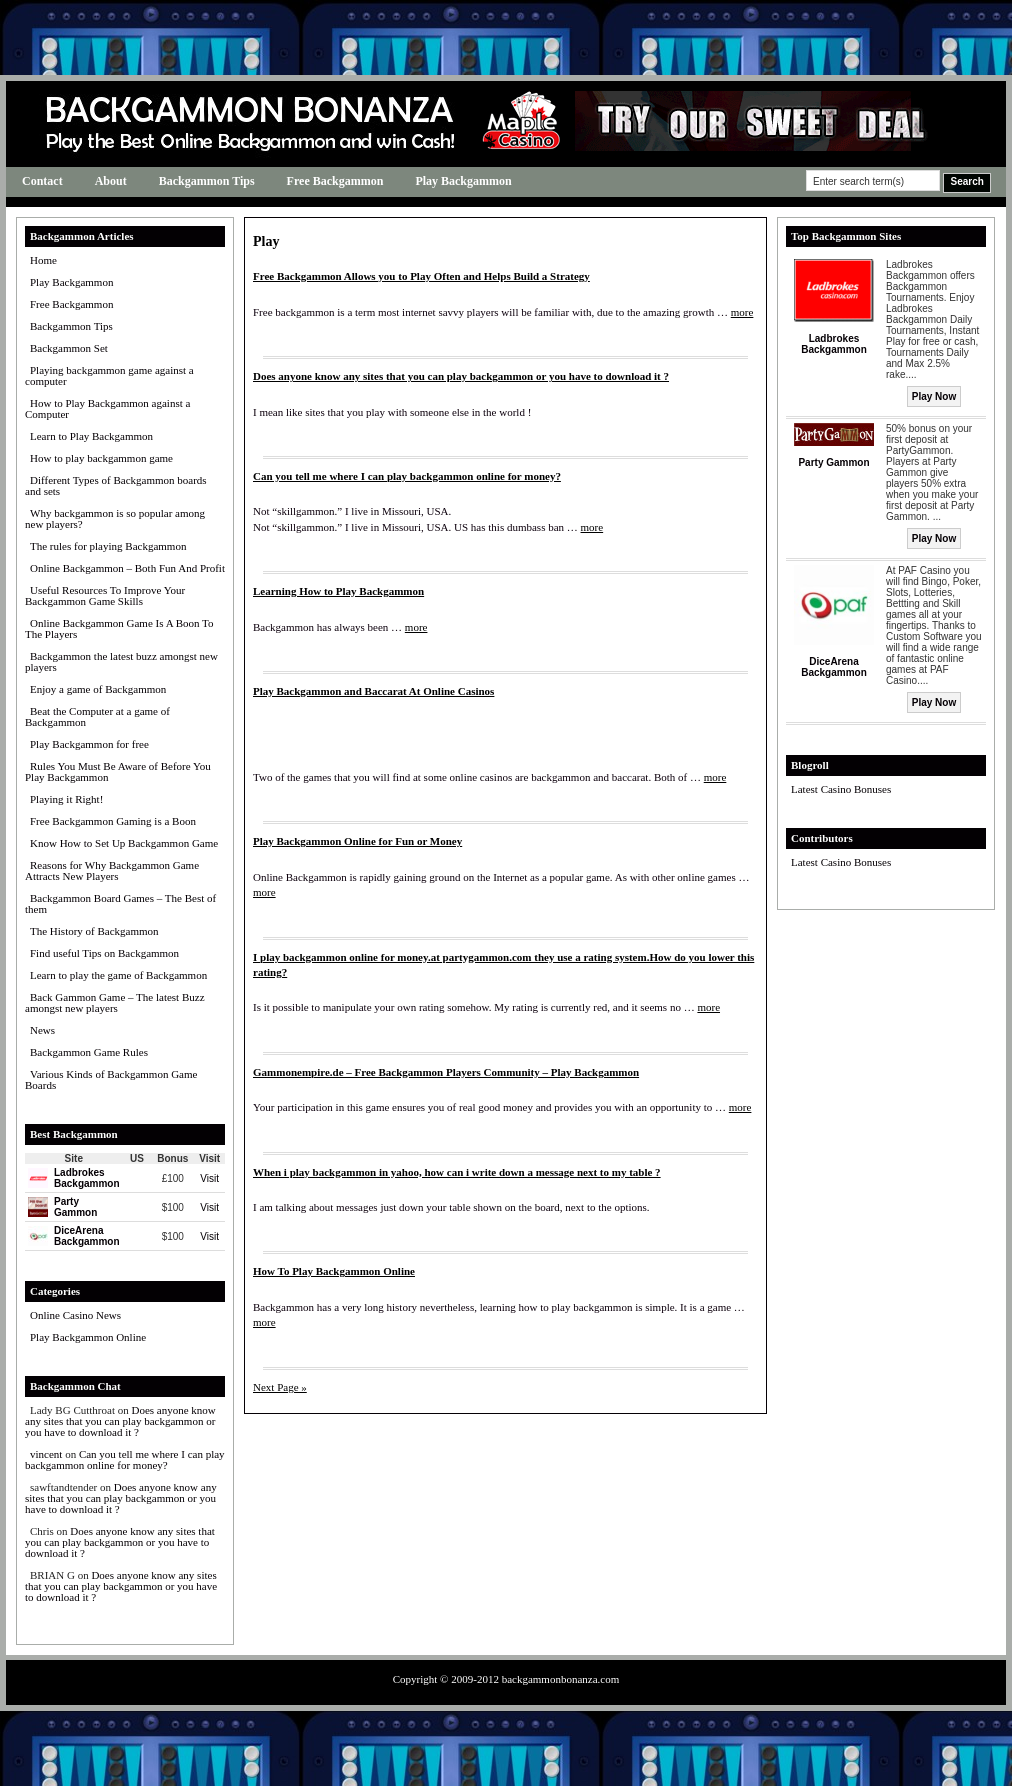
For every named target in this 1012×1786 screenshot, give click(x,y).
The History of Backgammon (94, 931)
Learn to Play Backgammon (91, 436)
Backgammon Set (69, 348)
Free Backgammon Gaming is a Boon (113, 821)
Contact (42, 181)
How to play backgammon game (101, 458)
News (42, 1030)
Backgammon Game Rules (89, 1052)
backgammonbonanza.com (561, 1679)
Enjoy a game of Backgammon (98, 689)
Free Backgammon (335, 181)
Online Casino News (75, 1315)
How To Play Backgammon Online (334, 1271)
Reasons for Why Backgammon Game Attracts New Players (112, 870)
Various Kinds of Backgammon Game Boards (111, 1079)
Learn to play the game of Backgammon (118, 975)
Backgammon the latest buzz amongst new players (121, 661)
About (111, 181)
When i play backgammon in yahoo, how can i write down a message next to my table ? (457, 1172)
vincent (46, 1454)
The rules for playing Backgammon (108, 546)
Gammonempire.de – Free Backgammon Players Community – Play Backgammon (446, 1072)
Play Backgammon (463, 181)
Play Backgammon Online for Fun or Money (357, 841)
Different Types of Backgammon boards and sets (116, 485)
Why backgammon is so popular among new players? (115, 518)
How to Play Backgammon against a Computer (107, 408)
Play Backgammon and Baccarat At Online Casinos (373, 691)
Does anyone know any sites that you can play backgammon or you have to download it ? (120, 1421)
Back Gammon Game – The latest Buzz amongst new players (115, 1002)
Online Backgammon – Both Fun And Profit (127, 568)
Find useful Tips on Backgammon (104, 953)
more (742, 312)
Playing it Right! (66, 799)
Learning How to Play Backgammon (338, 591)
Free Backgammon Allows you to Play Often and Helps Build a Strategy (421, 276)
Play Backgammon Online (88, 1337)
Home (43, 260)
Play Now (934, 396)
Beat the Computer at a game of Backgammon (97, 716)
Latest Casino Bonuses (841, 789)
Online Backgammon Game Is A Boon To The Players (119, 628)
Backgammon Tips (207, 181)
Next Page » (280, 1387)
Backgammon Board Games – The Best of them (120, 903)
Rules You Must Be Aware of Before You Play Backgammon (118, 771)
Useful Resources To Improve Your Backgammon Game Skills (105, 595)
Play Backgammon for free (89, 744)
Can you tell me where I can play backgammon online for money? (125, 1459)
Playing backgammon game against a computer (109, 375)
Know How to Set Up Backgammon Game (124, 843)
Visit (209, 1178)
